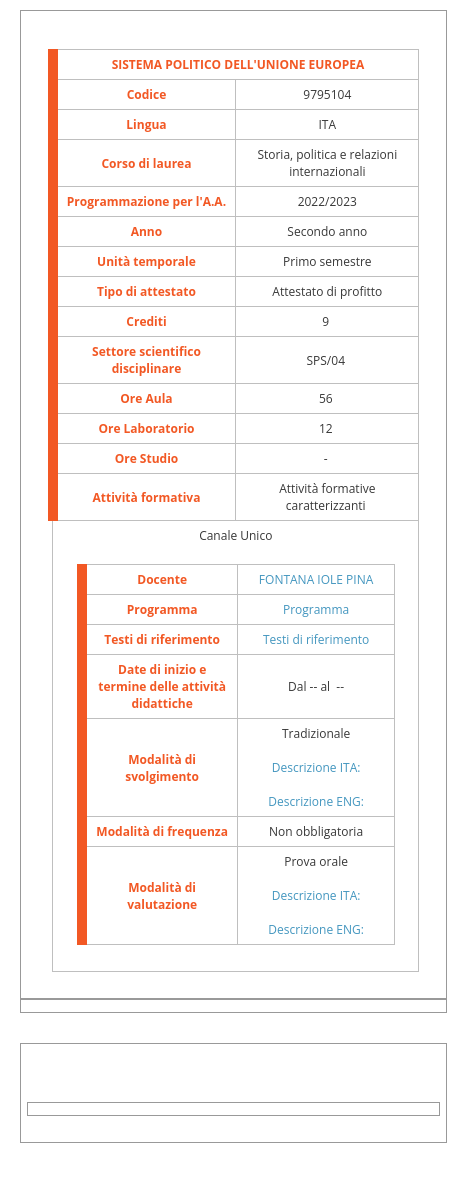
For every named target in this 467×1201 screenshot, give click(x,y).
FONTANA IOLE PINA (316, 579)
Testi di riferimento (316, 639)
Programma (316, 609)
